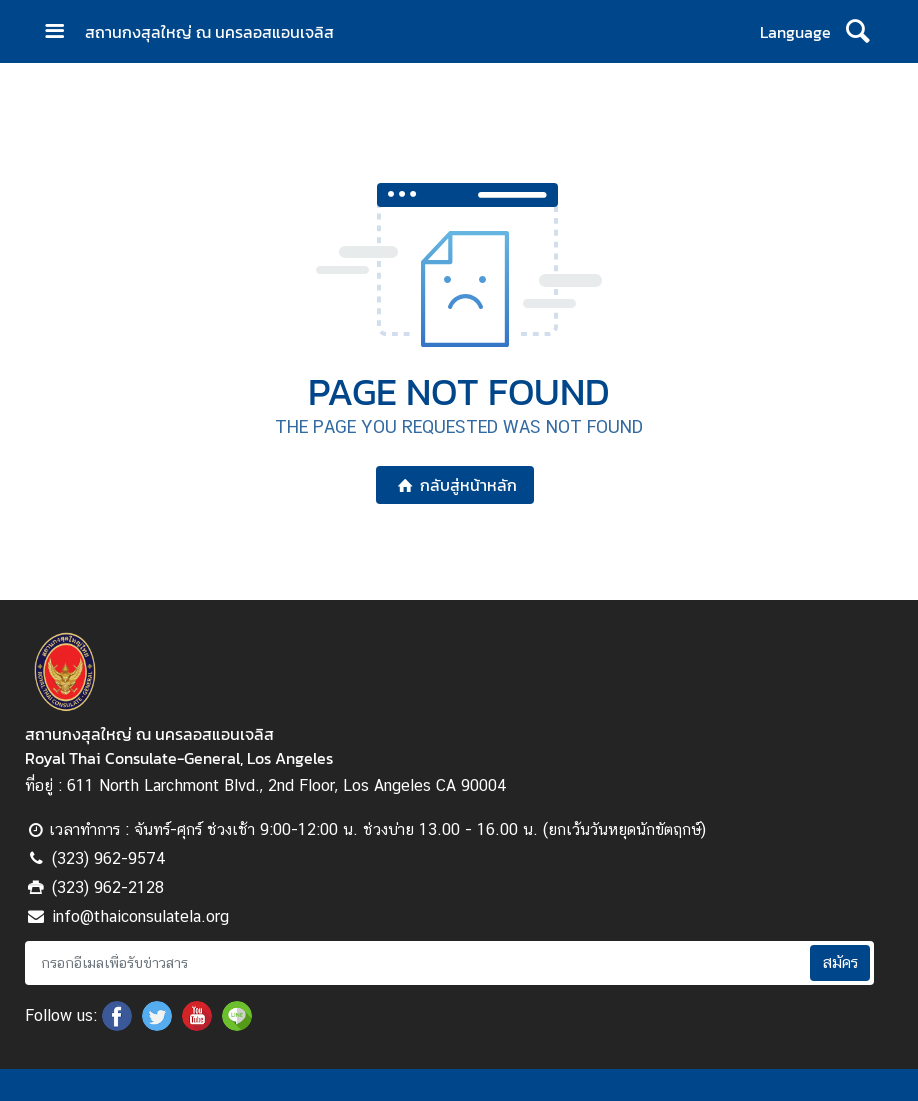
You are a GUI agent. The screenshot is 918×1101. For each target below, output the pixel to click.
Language (795, 32)
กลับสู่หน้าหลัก (454, 485)
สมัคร (840, 962)
